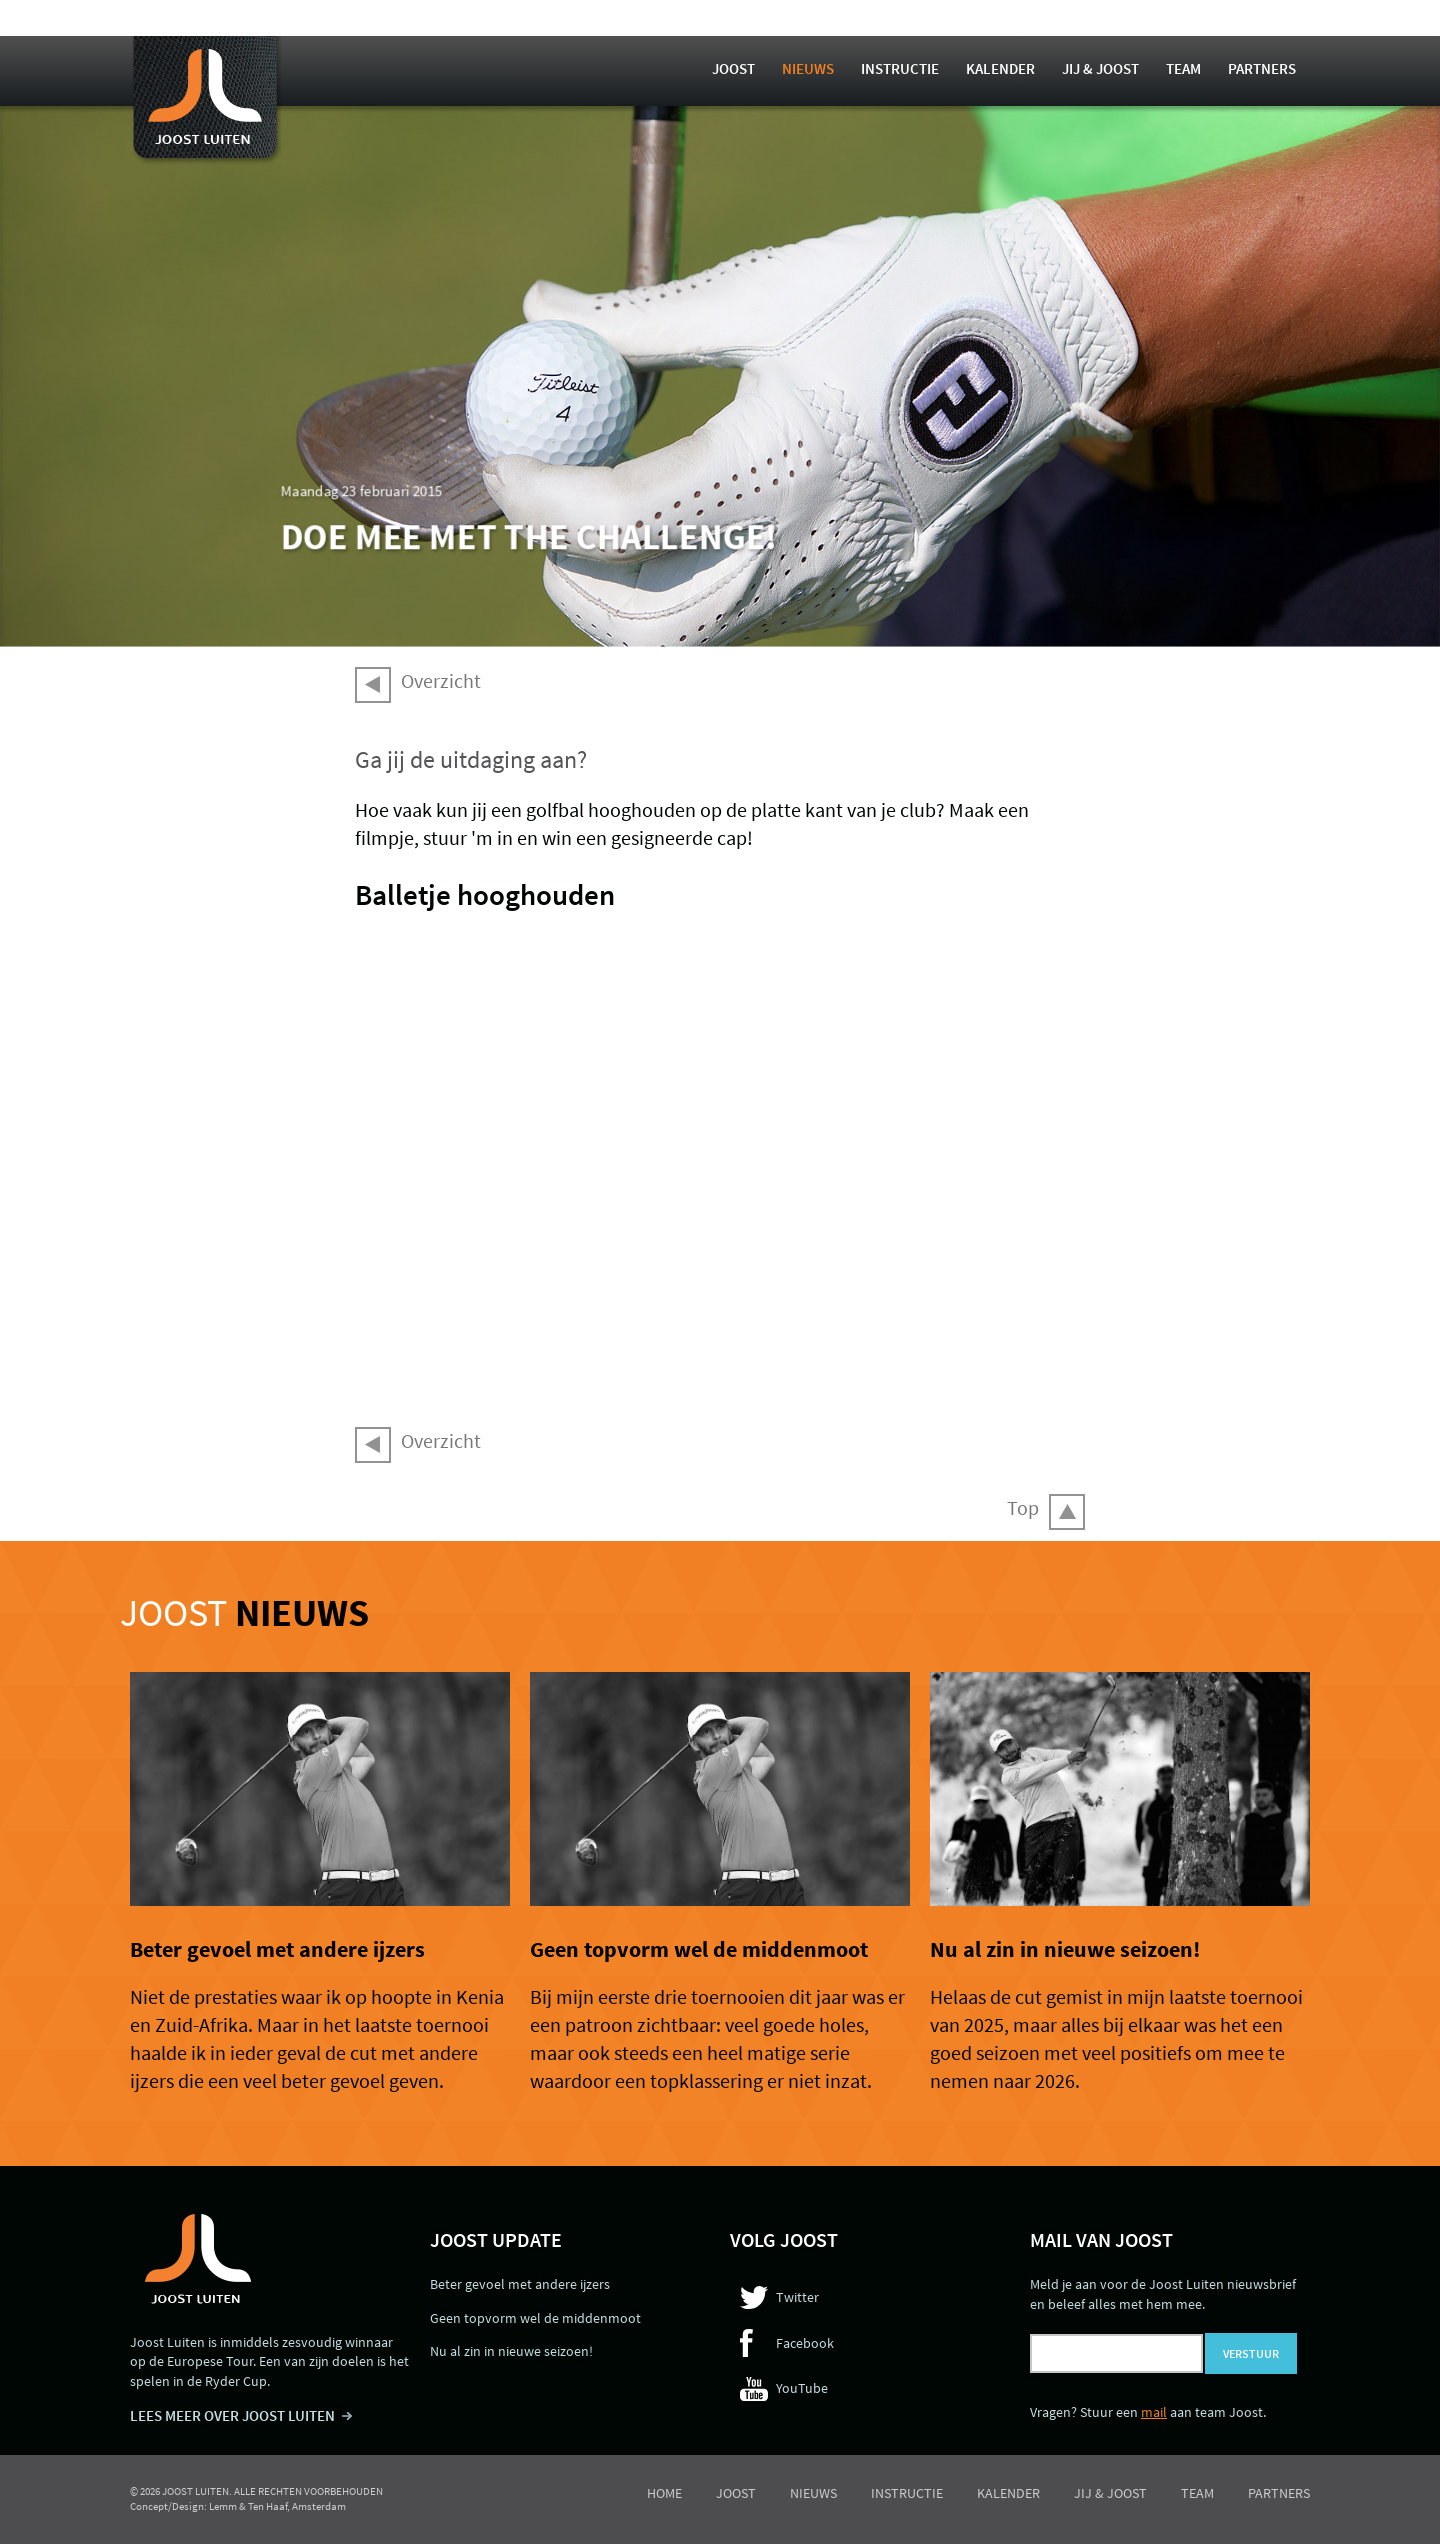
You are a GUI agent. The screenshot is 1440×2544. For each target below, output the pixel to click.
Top (1023, 1507)
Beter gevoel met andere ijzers (277, 1949)
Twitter (797, 2297)
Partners (1262, 68)
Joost (733, 68)
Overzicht (441, 680)
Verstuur (1251, 2353)
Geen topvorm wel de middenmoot (699, 1949)
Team (1183, 68)
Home (664, 2493)
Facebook (805, 2343)
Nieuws (808, 68)
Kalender (1000, 68)
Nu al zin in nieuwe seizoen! (1065, 1949)
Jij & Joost (1100, 68)
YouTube (802, 2388)
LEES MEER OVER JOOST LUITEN (232, 2415)
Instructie (900, 68)
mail (1154, 2412)
